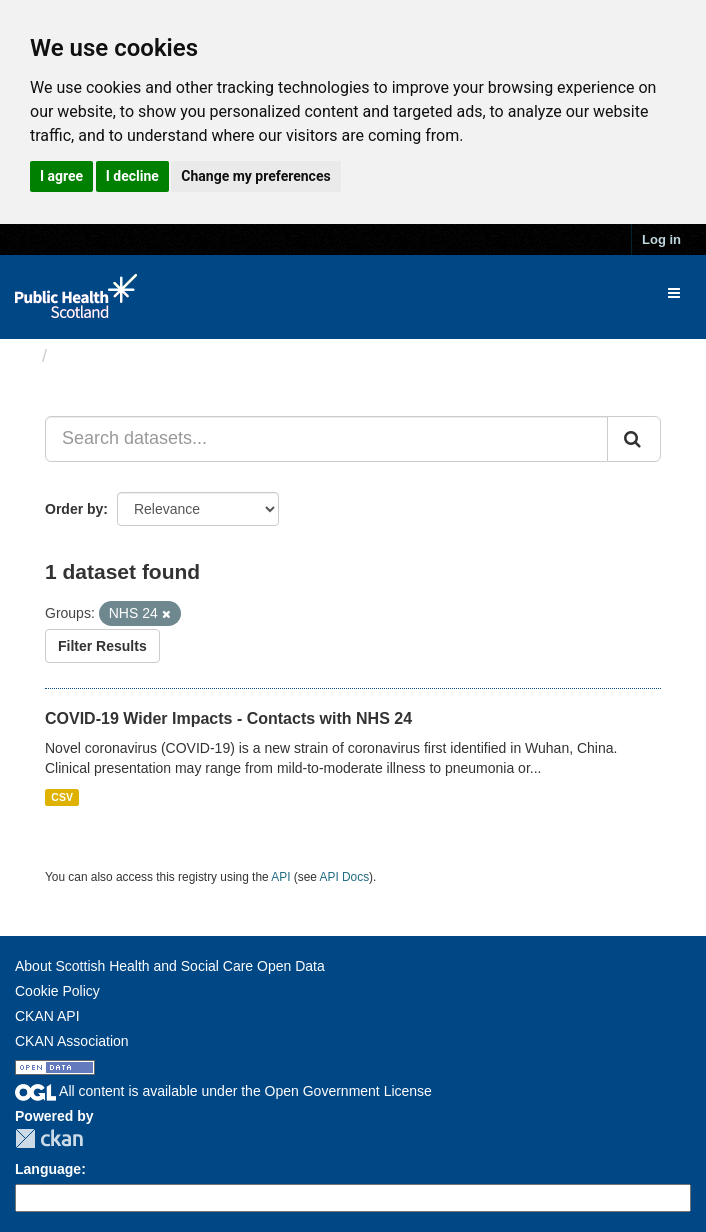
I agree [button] (61, 176)
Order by (74, 509)
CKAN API (47, 1016)
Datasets (94, 356)
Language (48, 1169)
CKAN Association (72, 1041)
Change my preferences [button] (255, 176)
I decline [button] (132, 176)
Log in (661, 239)
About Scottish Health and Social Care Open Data (170, 966)
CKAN (49, 1138)
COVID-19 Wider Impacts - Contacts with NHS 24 (228, 718)
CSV (62, 797)
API (280, 877)
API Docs (345, 877)
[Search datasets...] (326, 439)
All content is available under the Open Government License (223, 1091)
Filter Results (102, 646)
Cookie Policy (57, 991)
